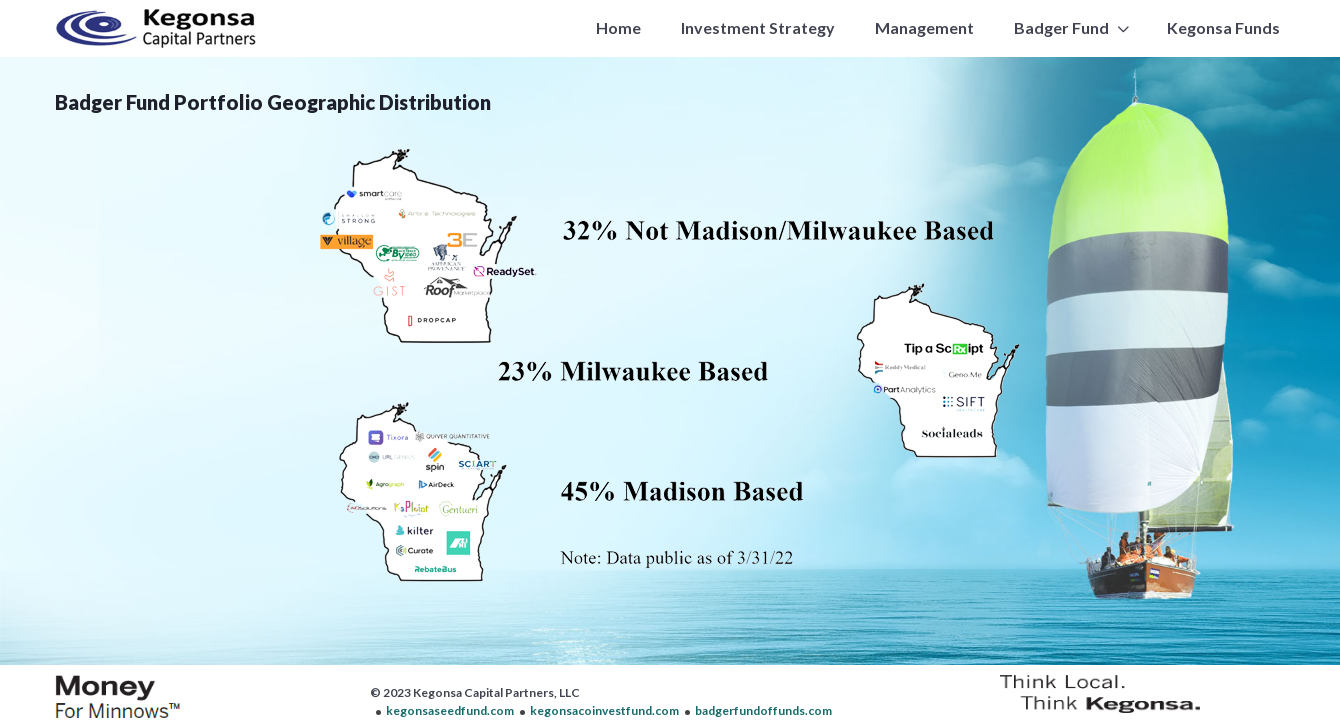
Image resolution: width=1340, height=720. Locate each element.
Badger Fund (1061, 27)
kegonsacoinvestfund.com (604, 710)
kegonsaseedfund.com (450, 710)
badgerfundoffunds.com (763, 710)
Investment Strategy (758, 27)
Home (618, 27)
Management (924, 27)
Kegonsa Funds (1223, 27)
